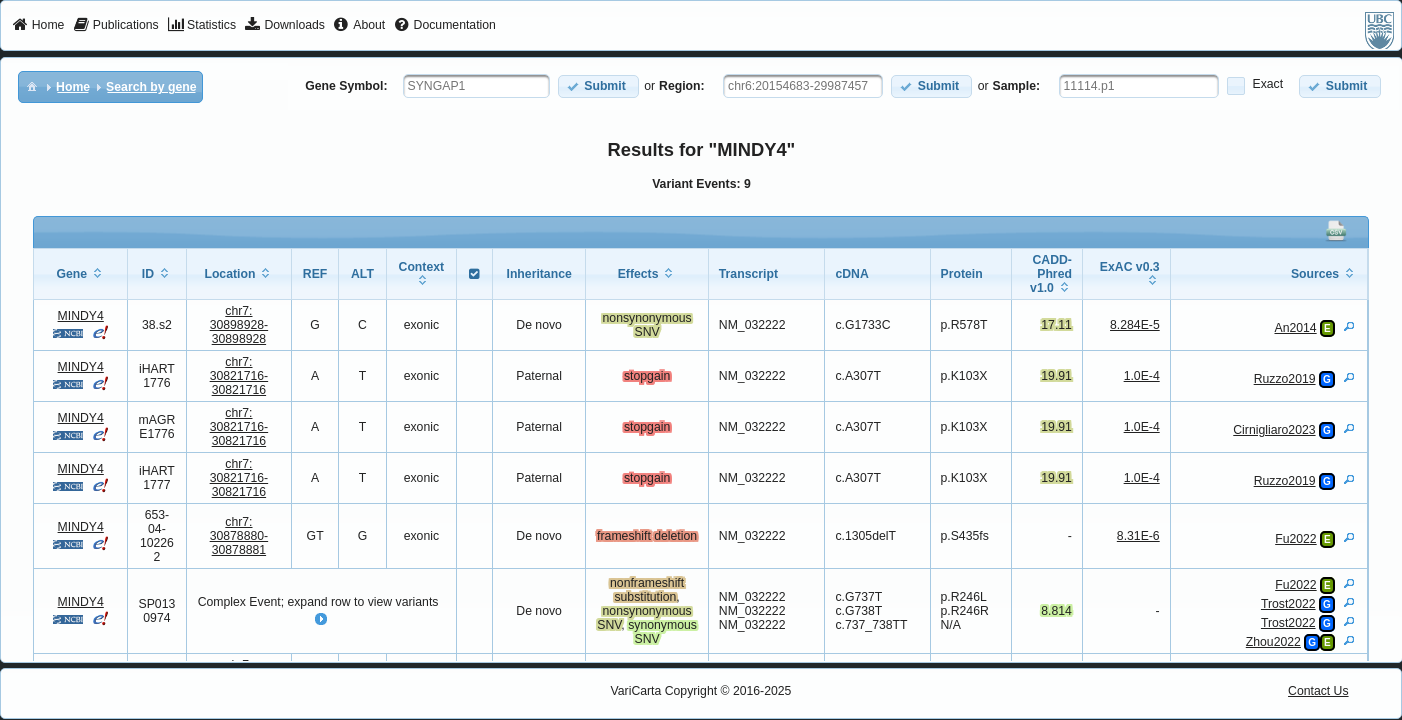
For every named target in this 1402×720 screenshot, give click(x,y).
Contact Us (1318, 691)
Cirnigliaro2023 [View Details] (1274, 430)
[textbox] (476, 86)
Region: (682, 86)
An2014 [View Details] (1295, 328)
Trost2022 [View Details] (1288, 604)
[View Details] (1349, 326)
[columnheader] (81, 274)
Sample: (1017, 86)
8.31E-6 (1138, 536)
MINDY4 (81, 316)
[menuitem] (38, 26)
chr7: (239, 325)
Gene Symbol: (346, 86)
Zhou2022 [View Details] (1273, 642)
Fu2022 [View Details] (1296, 539)
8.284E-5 (1135, 325)
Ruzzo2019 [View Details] (1285, 379)
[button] (598, 86)
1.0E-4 (1142, 376)
